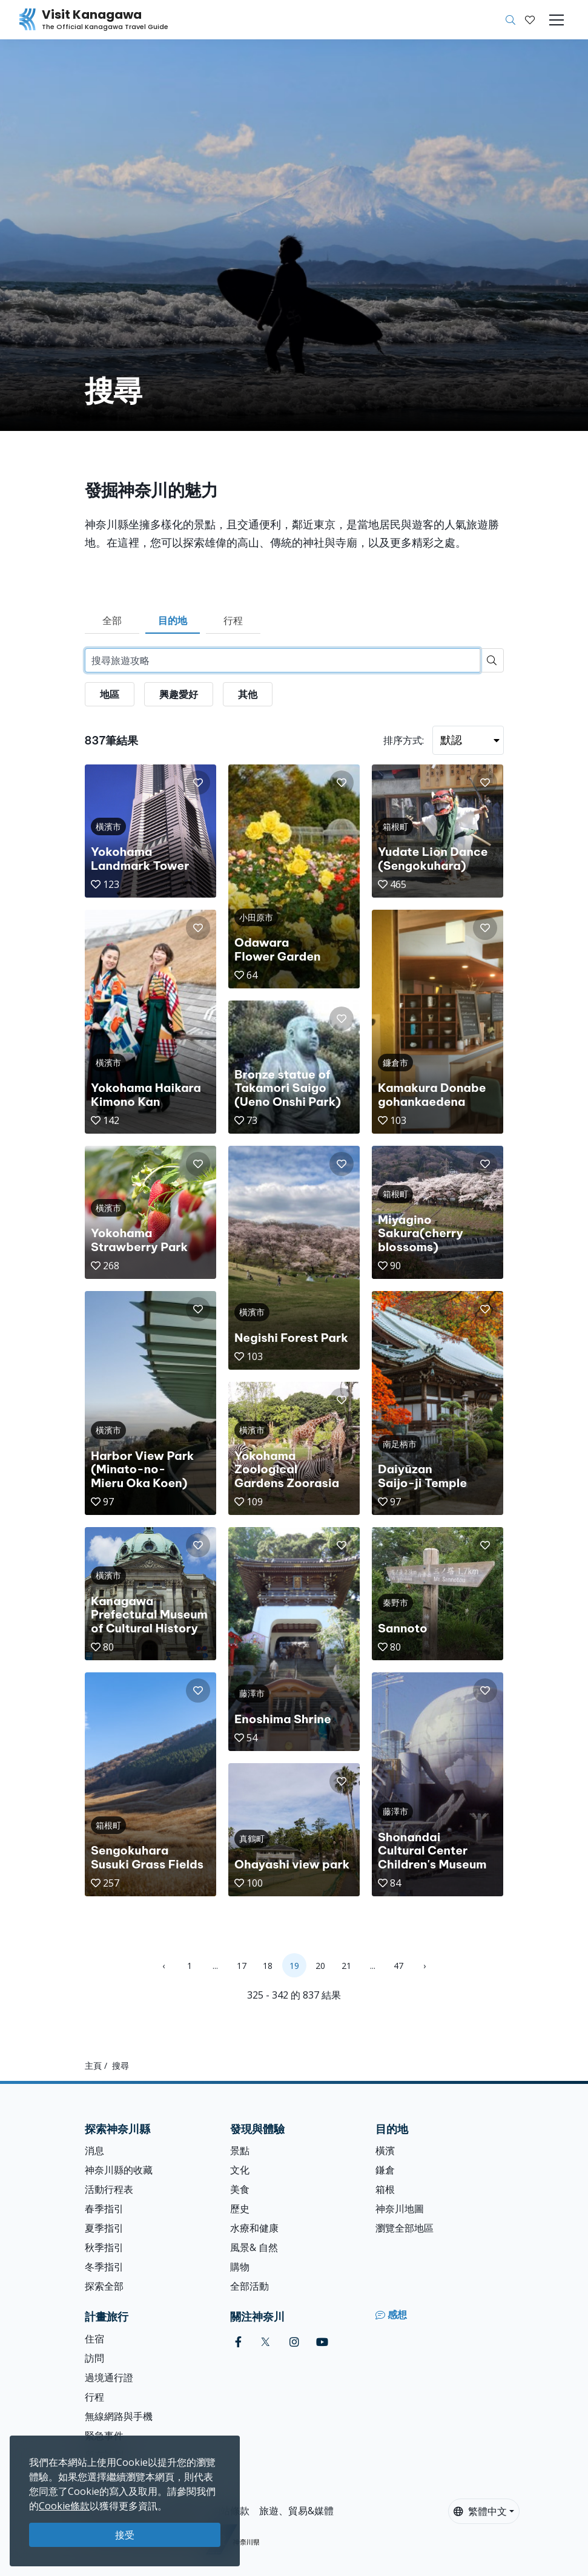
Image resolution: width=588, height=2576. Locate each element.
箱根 (385, 2189)
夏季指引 (104, 2228)
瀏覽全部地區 (404, 2228)
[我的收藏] (530, 20)
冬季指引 (104, 2266)
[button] (530, 20)
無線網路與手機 (119, 2416)
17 (241, 1965)
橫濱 (385, 2150)
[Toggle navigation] (556, 20)
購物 (239, 2266)
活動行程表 (109, 2189)
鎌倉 (385, 2170)
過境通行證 (109, 2377)
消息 (94, 2150)
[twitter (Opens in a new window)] (265, 2342)
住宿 (94, 2338)
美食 (239, 2189)
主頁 (93, 2065)
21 (346, 1965)
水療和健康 (254, 2228)
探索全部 (104, 2286)
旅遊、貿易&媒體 (296, 2510)
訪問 (94, 2358)
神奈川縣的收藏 (119, 2170)
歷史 (239, 2208)
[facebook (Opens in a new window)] (238, 2342)
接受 (124, 2535)
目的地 (172, 620)
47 (398, 1965)
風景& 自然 (254, 2247)
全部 (112, 620)
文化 (239, 2170)
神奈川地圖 (399, 2208)
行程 (233, 620)
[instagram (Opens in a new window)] (294, 2342)
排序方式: (403, 740)
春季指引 (104, 2208)
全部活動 (249, 2286)
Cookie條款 (64, 2505)
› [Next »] (424, 1965)
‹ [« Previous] (163, 1965)
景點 (239, 2150)
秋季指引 (104, 2247)
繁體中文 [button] (480, 2511)
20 (320, 1965)
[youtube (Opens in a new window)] (322, 2342)
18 (268, 1965)
